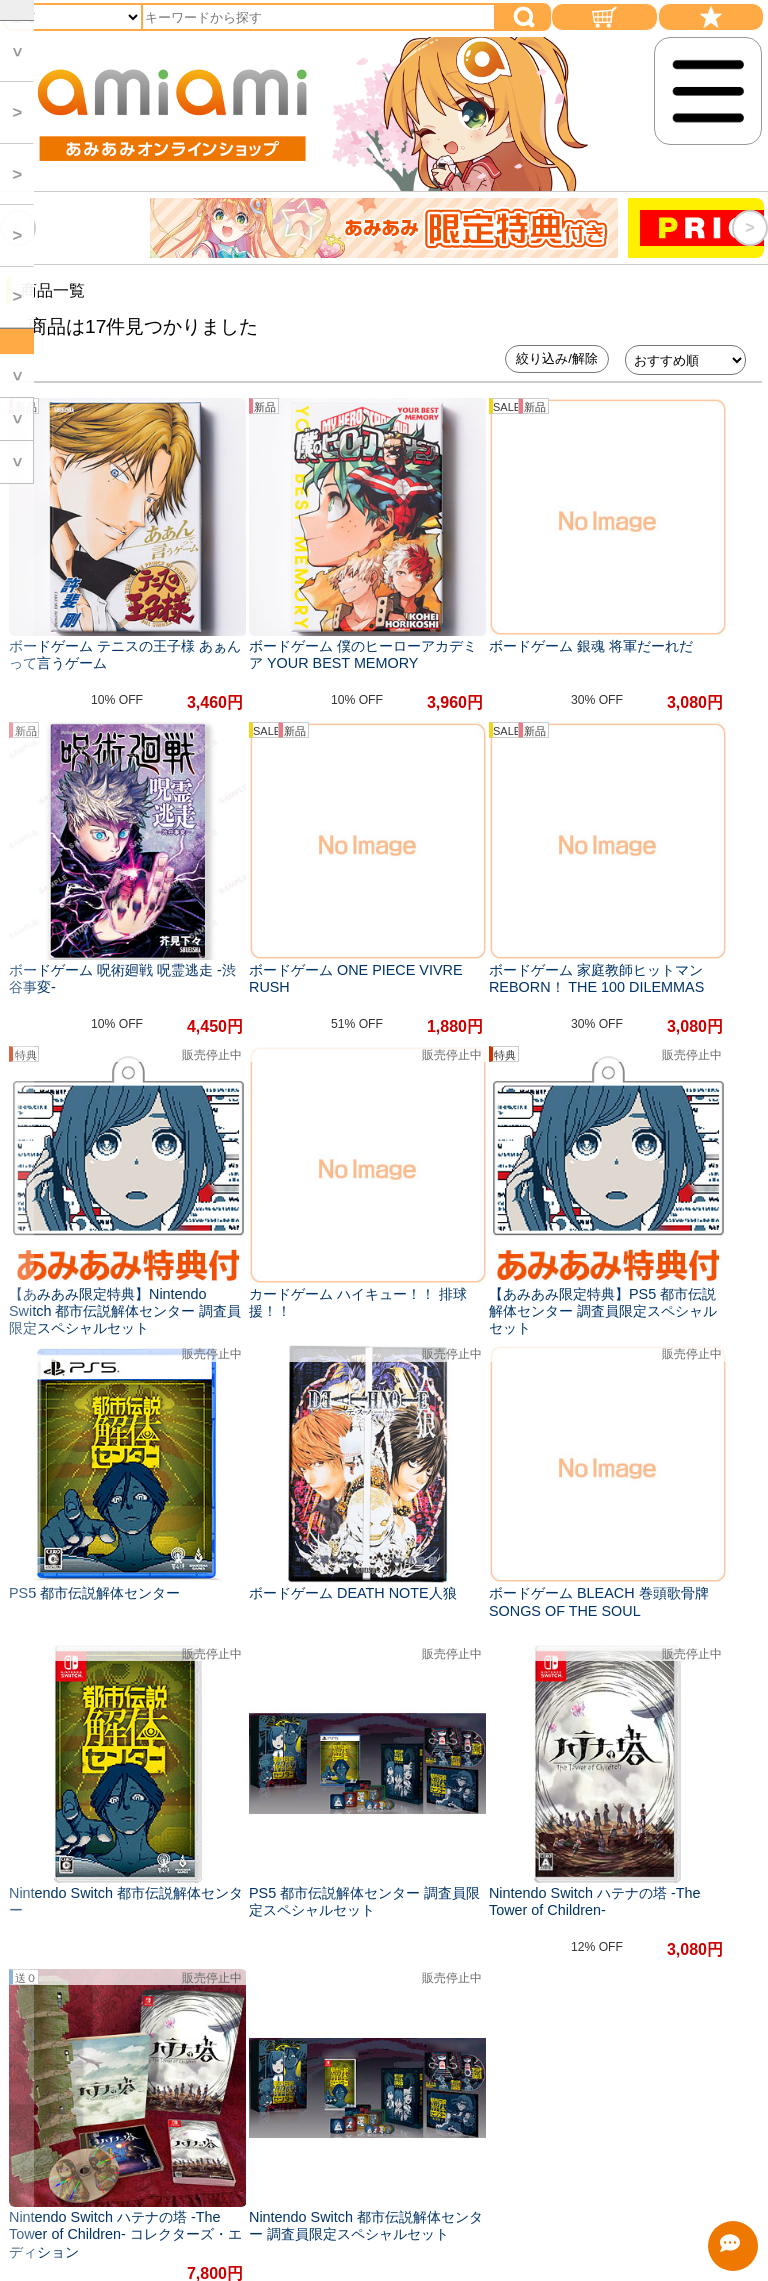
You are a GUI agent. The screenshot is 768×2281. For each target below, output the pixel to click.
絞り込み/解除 (557, 358)
